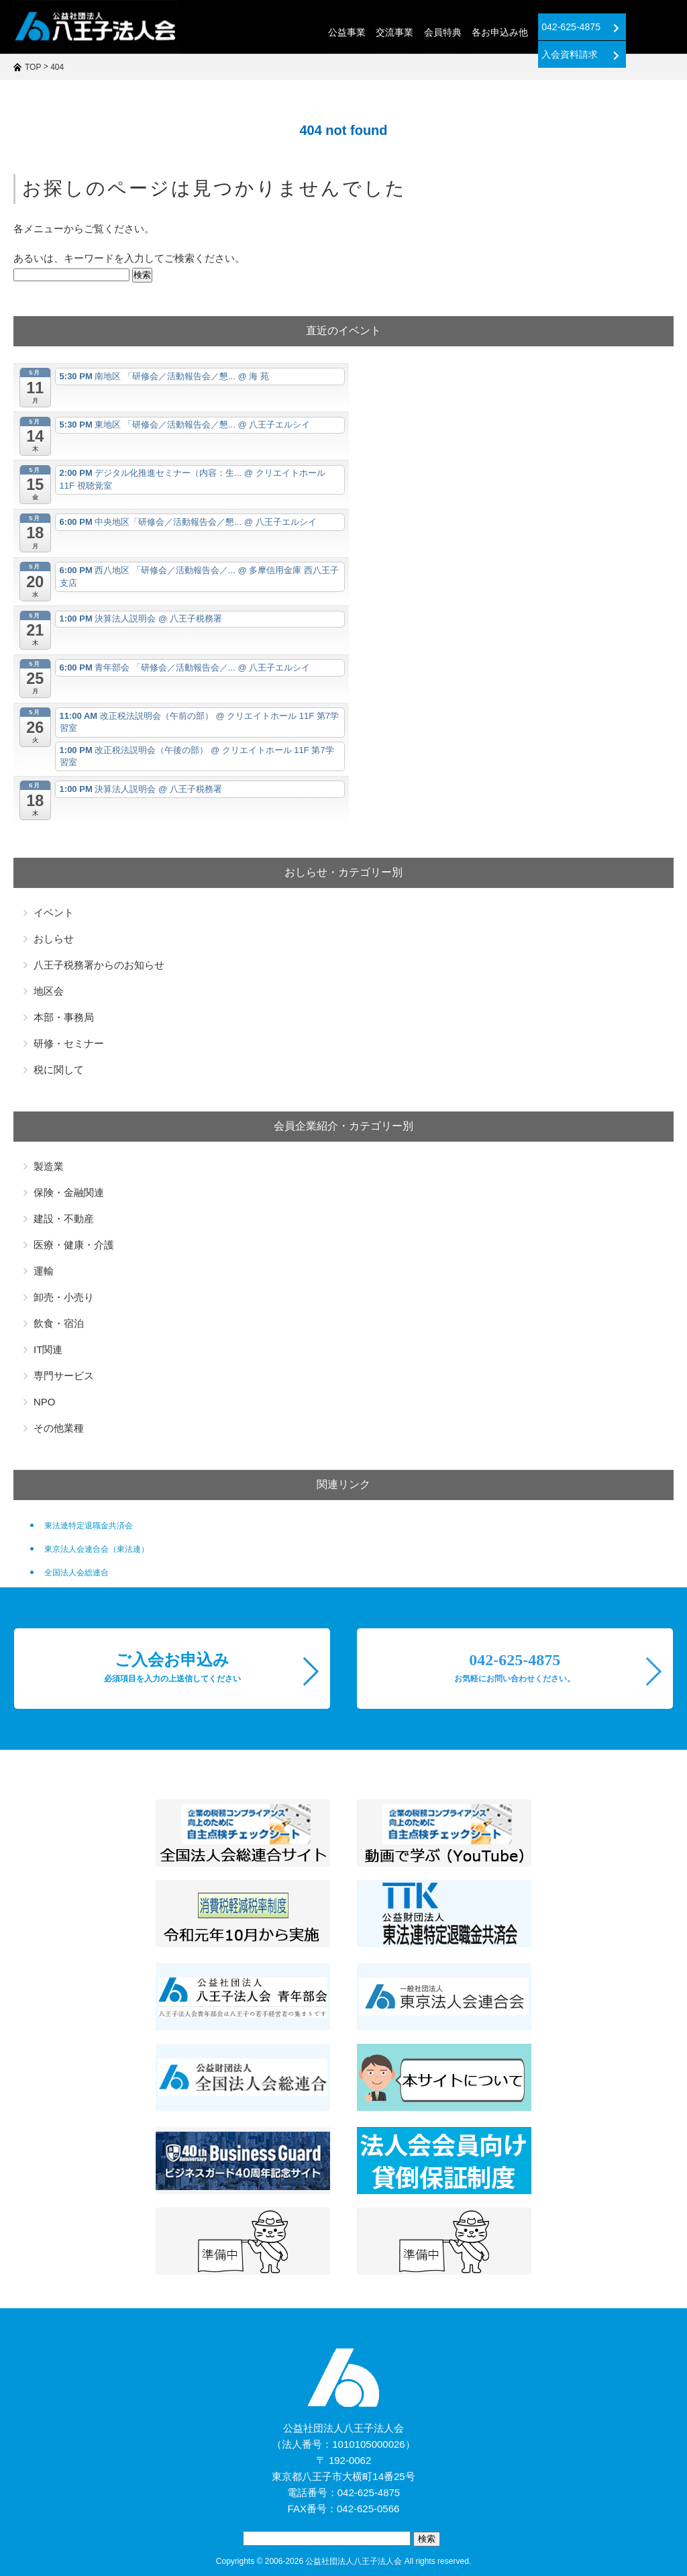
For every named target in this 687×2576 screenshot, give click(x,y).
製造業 (49, 1166)
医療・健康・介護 (74, 1244)
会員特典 (390, 32)
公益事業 (295, 32)
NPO (45, 1401)
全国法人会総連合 (76, 1572)
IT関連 (48, 1349)
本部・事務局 (64, 1017)
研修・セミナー (69, 1043)
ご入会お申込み (172, 1667)
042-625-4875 (527, 27)
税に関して (59, 1069)
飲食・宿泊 (59, 1323)
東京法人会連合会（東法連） (96, 1549)
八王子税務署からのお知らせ (99, 965)
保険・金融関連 (69, 1192)
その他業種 (59, 1428)
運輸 (44, 1271)
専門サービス (64, 1375)
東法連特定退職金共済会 (88, 1525)
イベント (54, 912)
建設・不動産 (64, 1218)
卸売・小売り (64, 1297)
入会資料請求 (628, 27)
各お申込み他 (447, 32)
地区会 (49, 991)
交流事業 (343, 32)
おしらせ (54, 938)
